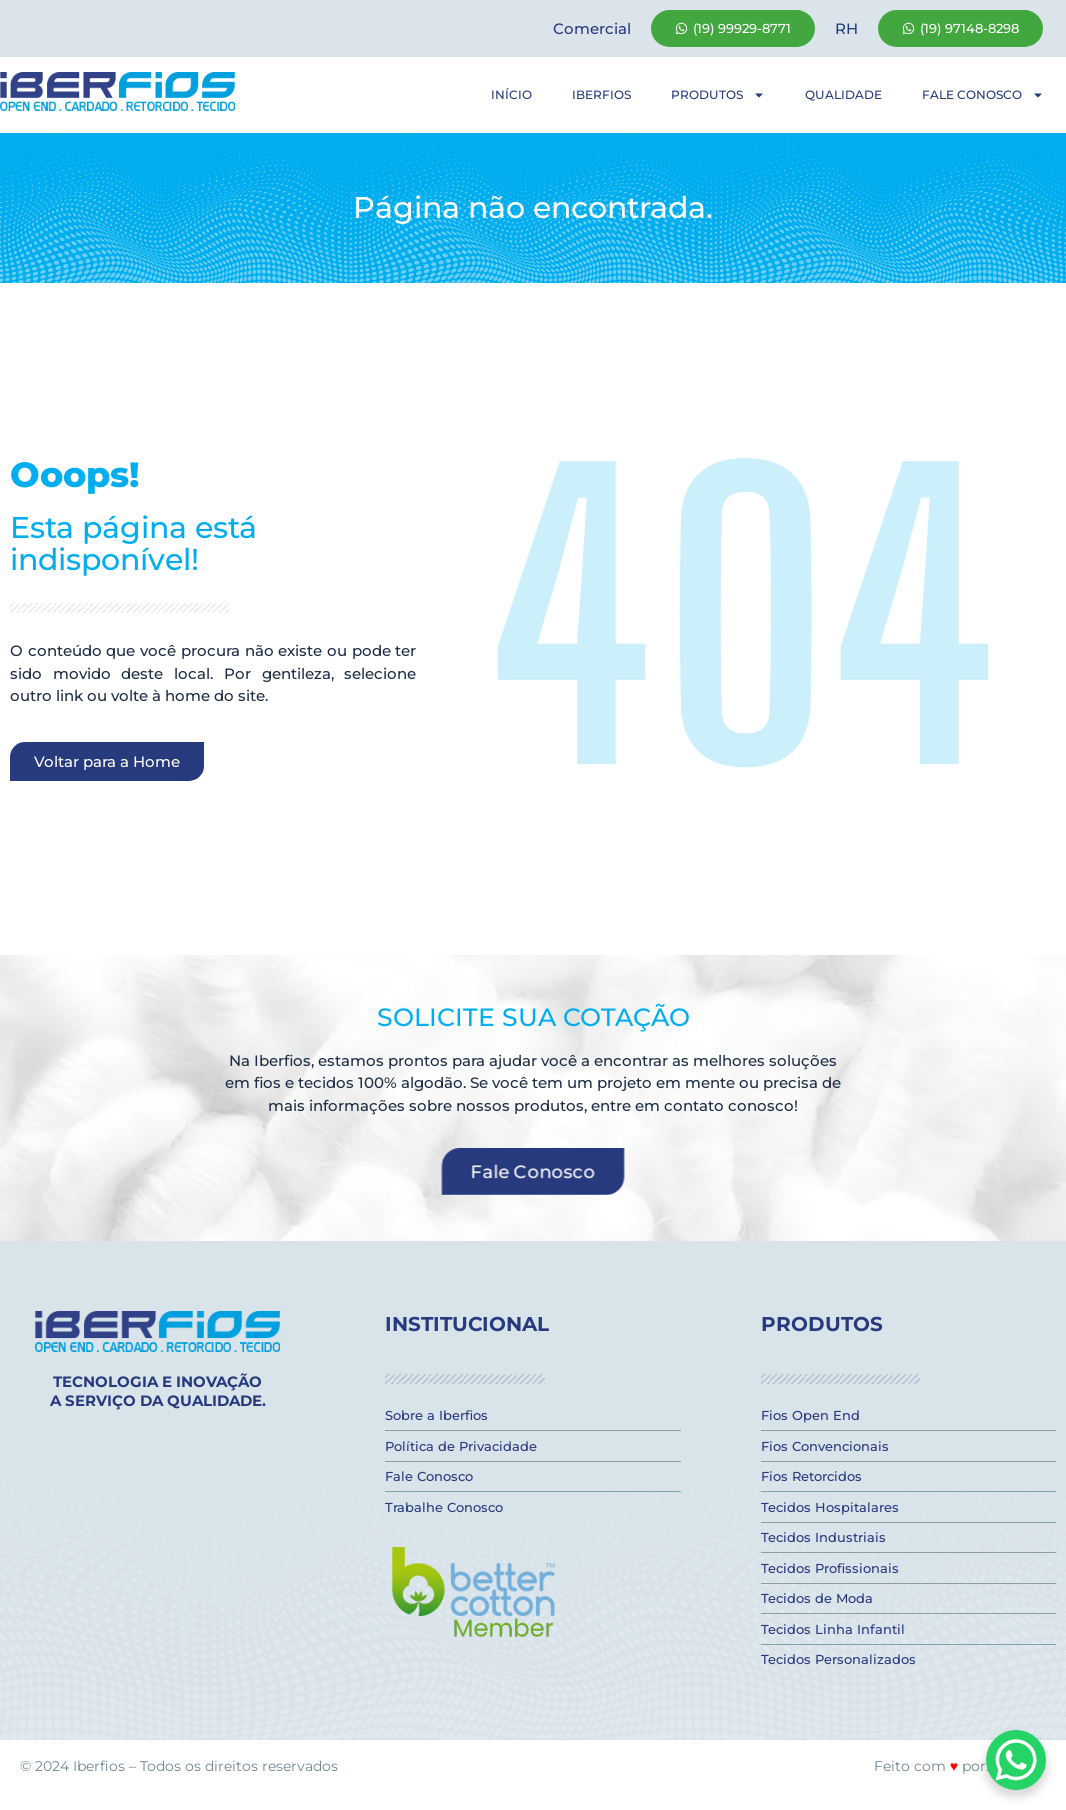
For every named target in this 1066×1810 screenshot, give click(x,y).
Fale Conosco (983, 95)
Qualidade (843, 94)
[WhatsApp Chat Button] (1016, 1760)
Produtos (718, 95)
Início (511, 94)
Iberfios (601, 94)
